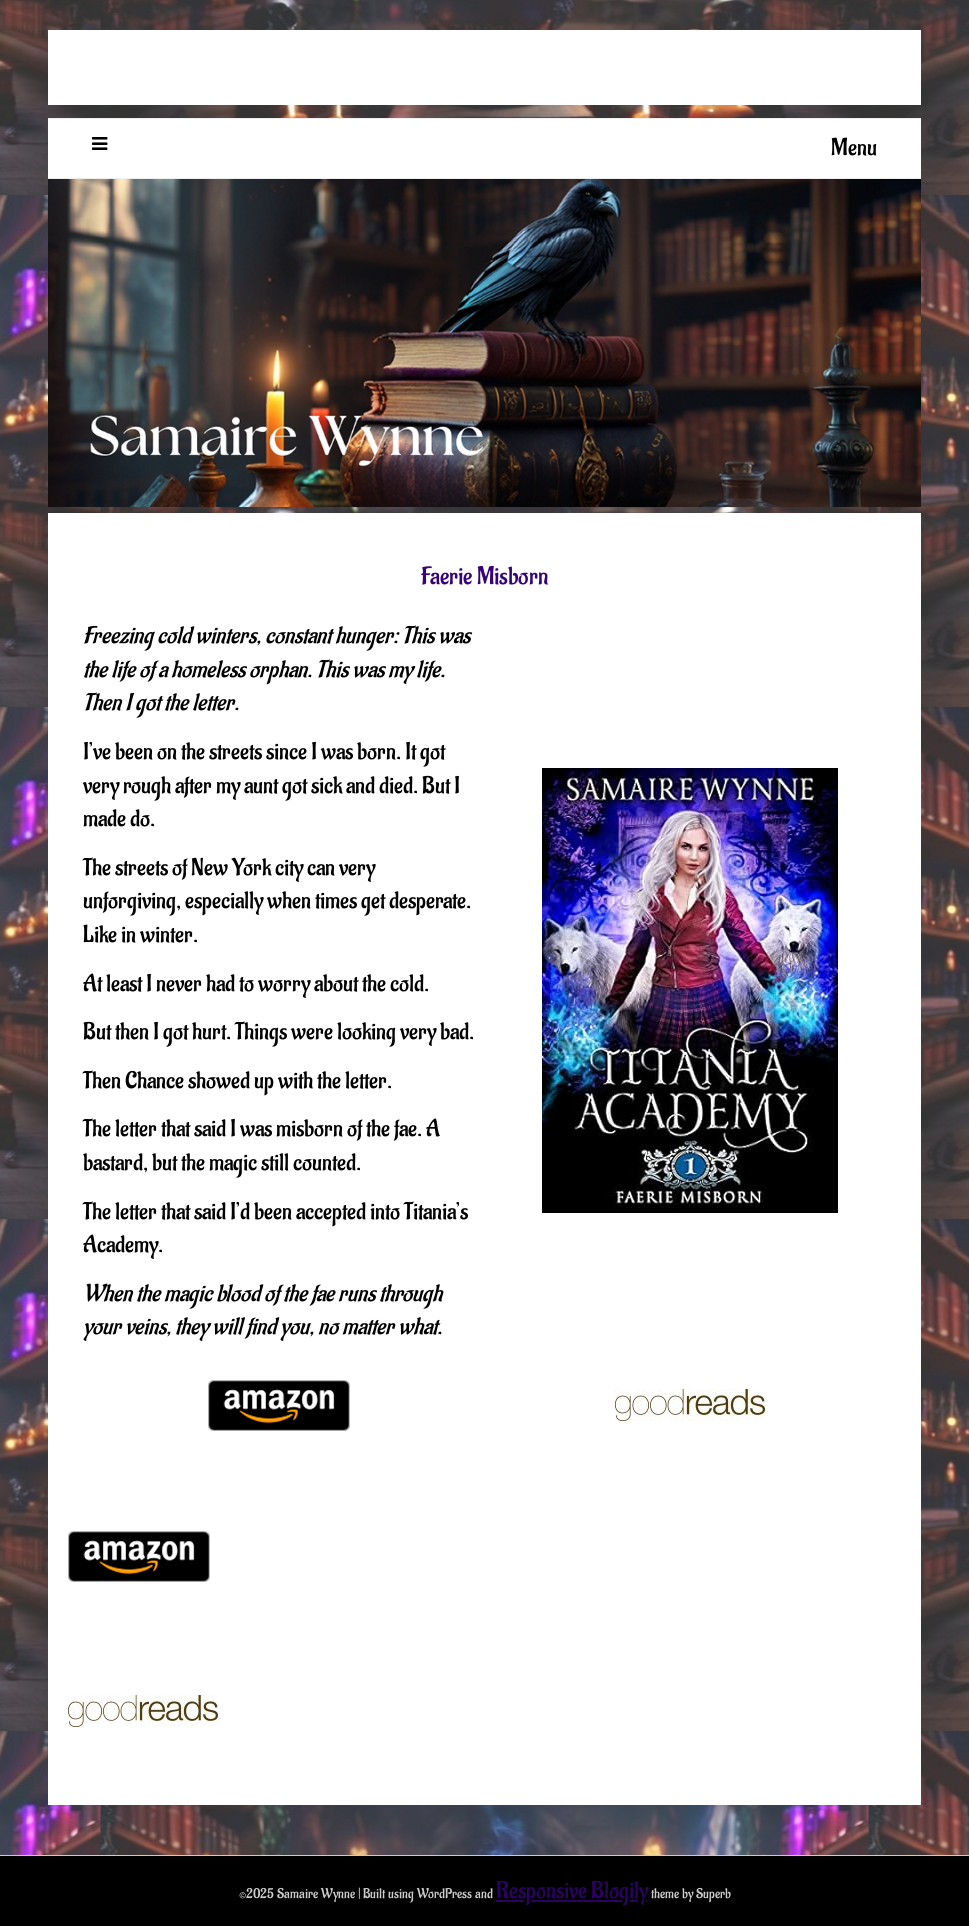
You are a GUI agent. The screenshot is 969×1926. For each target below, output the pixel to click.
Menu (854, 148)
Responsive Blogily (572, 1891)
